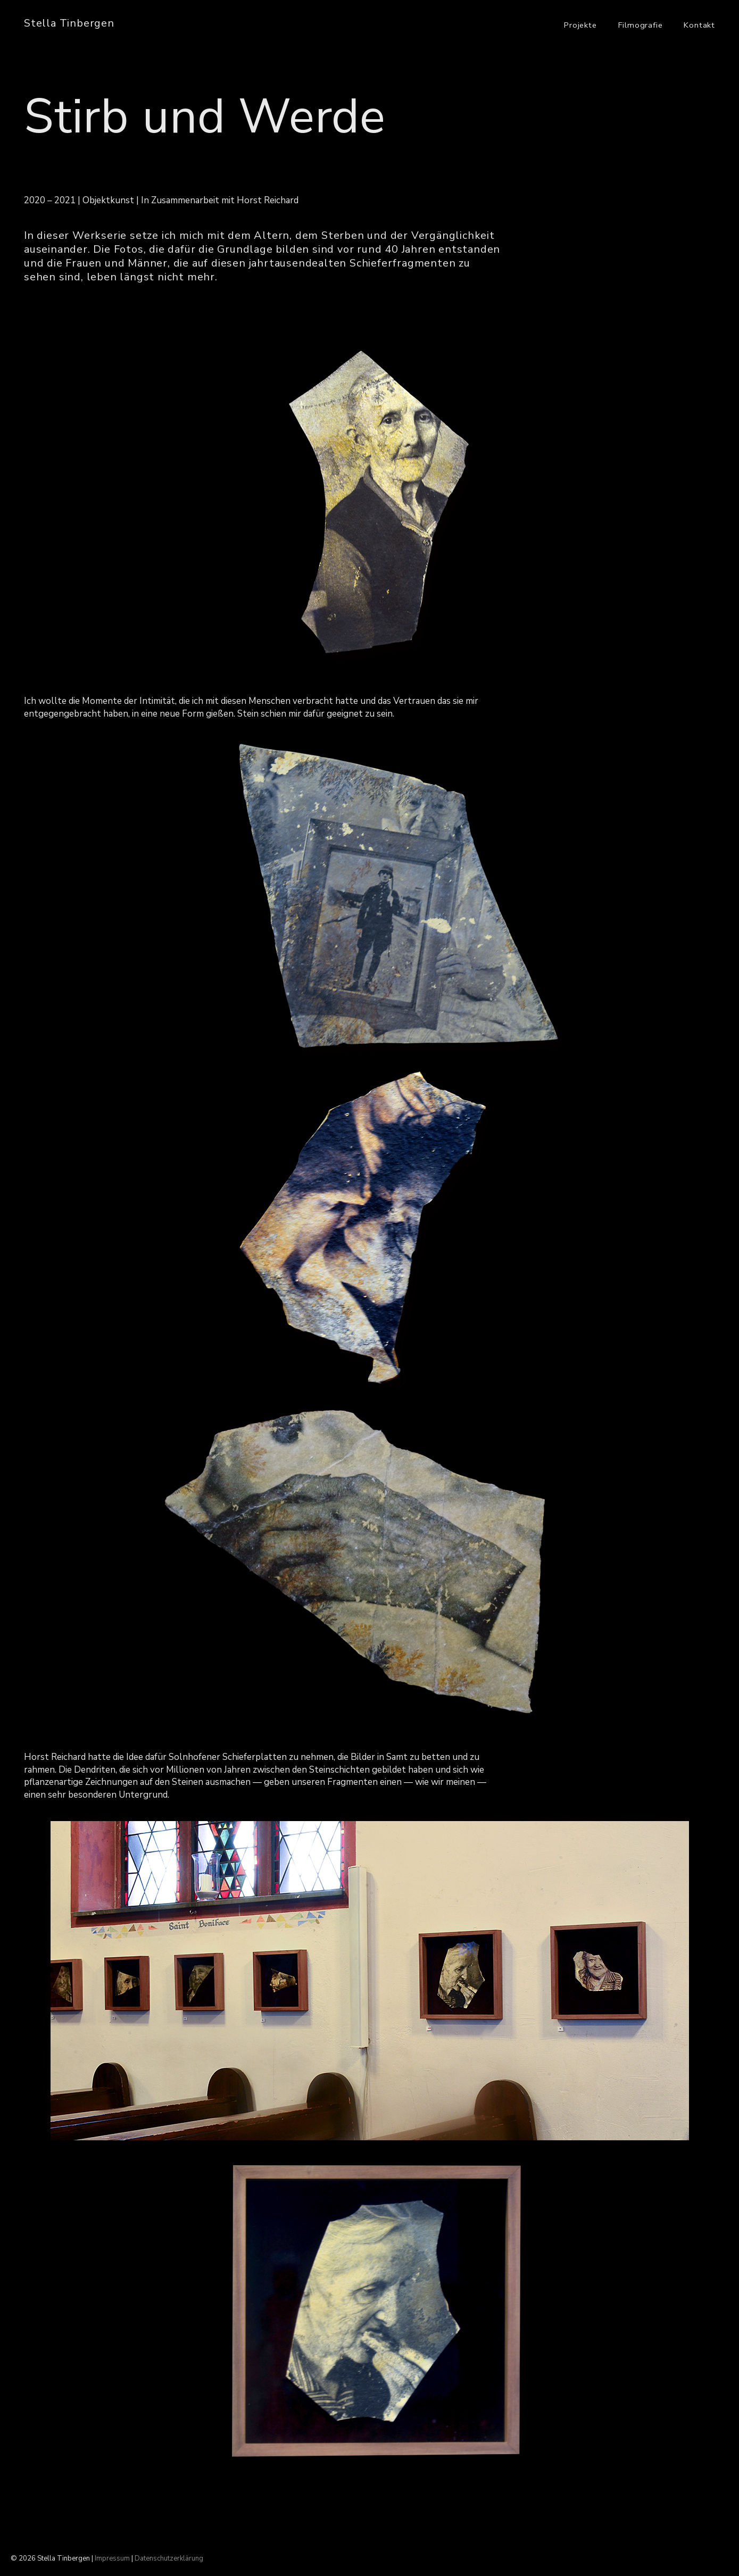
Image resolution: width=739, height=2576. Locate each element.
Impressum (112, 2558)
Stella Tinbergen (69, 23)
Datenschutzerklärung (169, 2558)
